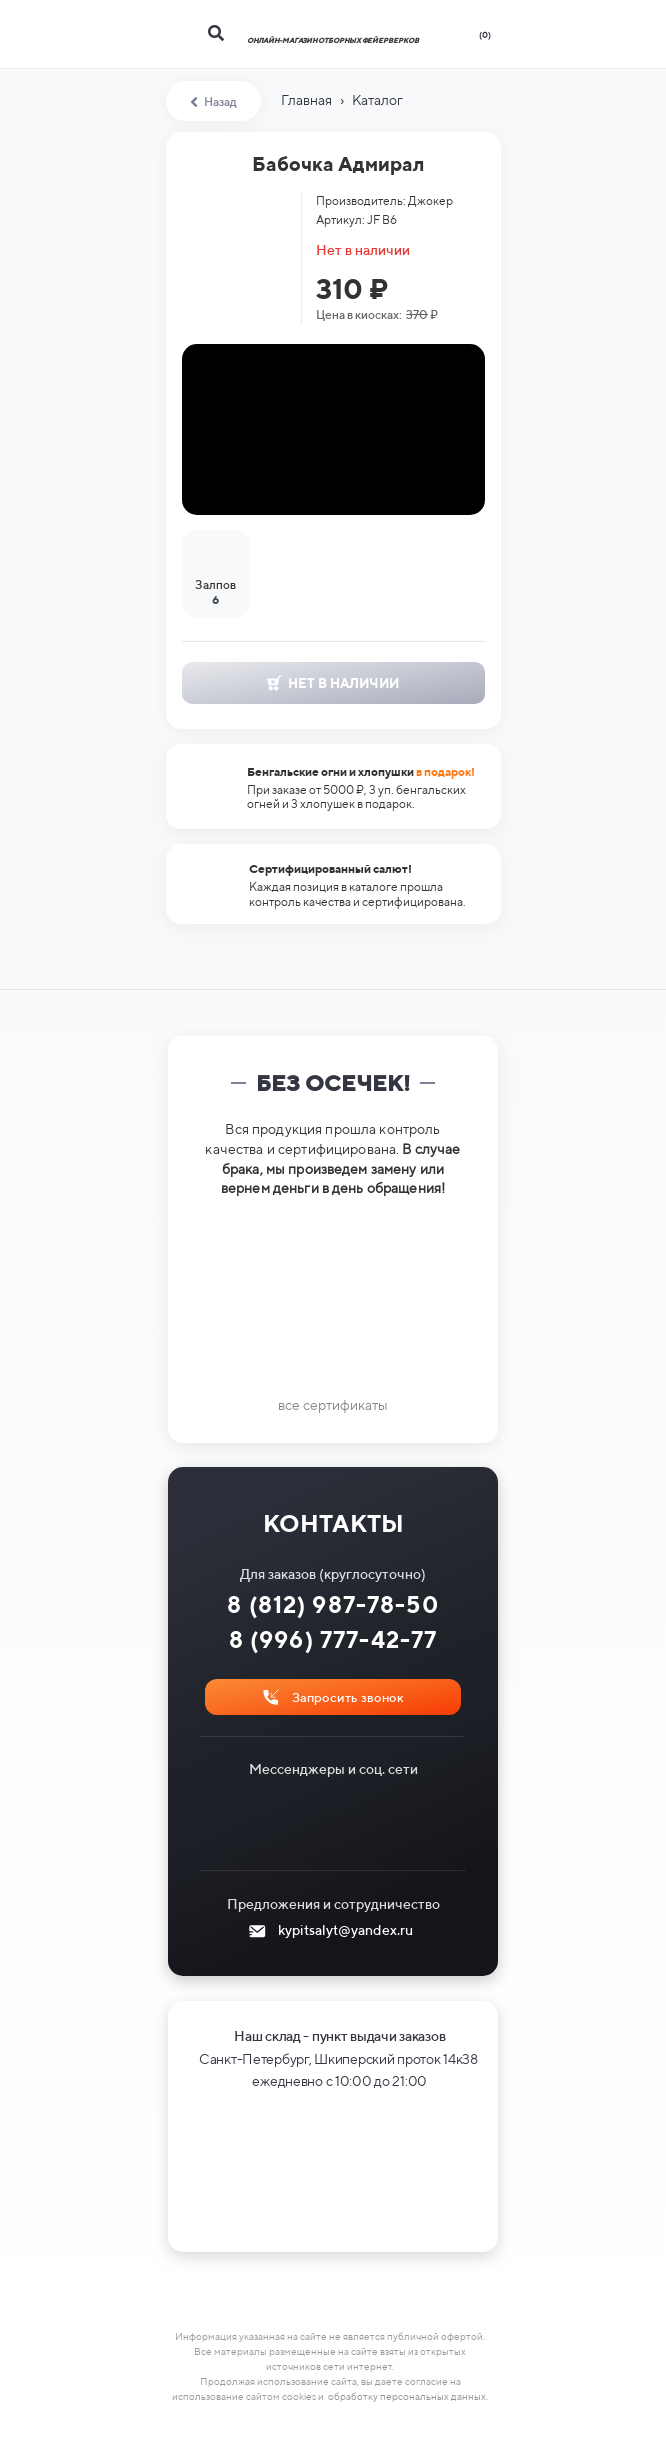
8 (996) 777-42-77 (333, 1639)
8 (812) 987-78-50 (333, 1604)
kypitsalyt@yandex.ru (345, 1930)
